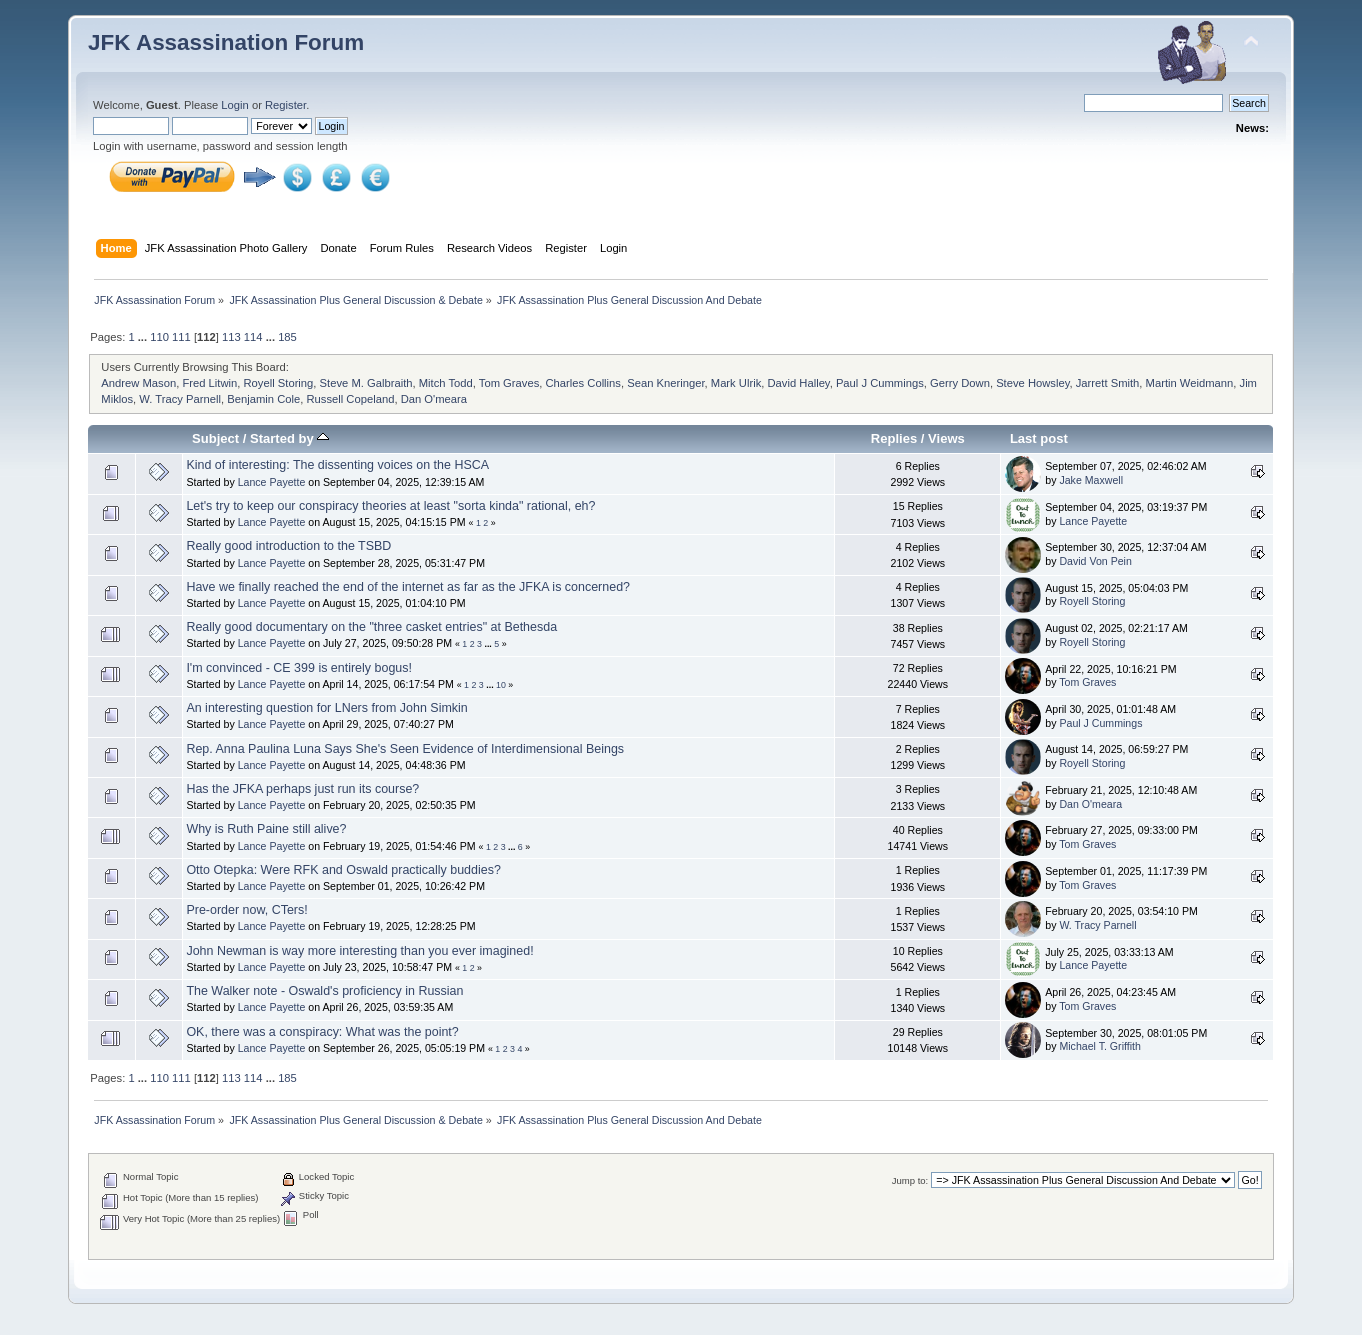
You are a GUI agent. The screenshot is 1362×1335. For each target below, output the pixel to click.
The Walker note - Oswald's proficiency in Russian (324, 991)
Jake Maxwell (1091, 480)
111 (181, 337)
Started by (289, 438)
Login (234, 105)
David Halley (799, 383)
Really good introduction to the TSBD (288, 546)
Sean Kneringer (665, 383)
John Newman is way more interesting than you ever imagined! (359, 951)
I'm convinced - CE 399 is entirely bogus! (299, 668)
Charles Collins (583, 383)
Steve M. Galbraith (366, 383)
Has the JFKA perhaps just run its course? (302, 789)
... (144, 337)
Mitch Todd (446, 383)
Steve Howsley (1032, 383)
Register (285, 105)
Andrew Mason (138, 383)
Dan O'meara (434, 399)
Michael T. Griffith (1099, 1046)
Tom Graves (509, 383)
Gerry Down (960, 383)
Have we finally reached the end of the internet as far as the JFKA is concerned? (408, 587)
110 (159, 337)
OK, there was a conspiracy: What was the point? (322, 1032)
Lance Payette (272, 482)
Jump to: (910, 1180)
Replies (894, 438)
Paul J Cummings (880, 383)
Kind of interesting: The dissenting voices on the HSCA (337, 465)
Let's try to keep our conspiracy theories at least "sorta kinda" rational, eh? (390, 506)
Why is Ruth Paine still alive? (266, 829)
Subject (215, 438)
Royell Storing (279, 383)
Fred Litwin (209, 383)
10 (501, 685)
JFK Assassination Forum (226, 42)
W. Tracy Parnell (180, 399)
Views (946, 438)
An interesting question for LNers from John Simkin (326, 708)
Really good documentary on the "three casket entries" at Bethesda (371, 627)
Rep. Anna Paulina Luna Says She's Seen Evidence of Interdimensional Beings (405, 749)
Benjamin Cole (263, 399)
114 (253, 337)
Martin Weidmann (1190, 383)
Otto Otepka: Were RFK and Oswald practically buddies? (343, 870)
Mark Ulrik (736, 383)
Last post (1039, 438)
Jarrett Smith (1108, 383)
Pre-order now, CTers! (246, 910)
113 (231, 337)
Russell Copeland (350, 399)
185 (287, 337)
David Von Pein (1095, 561)
